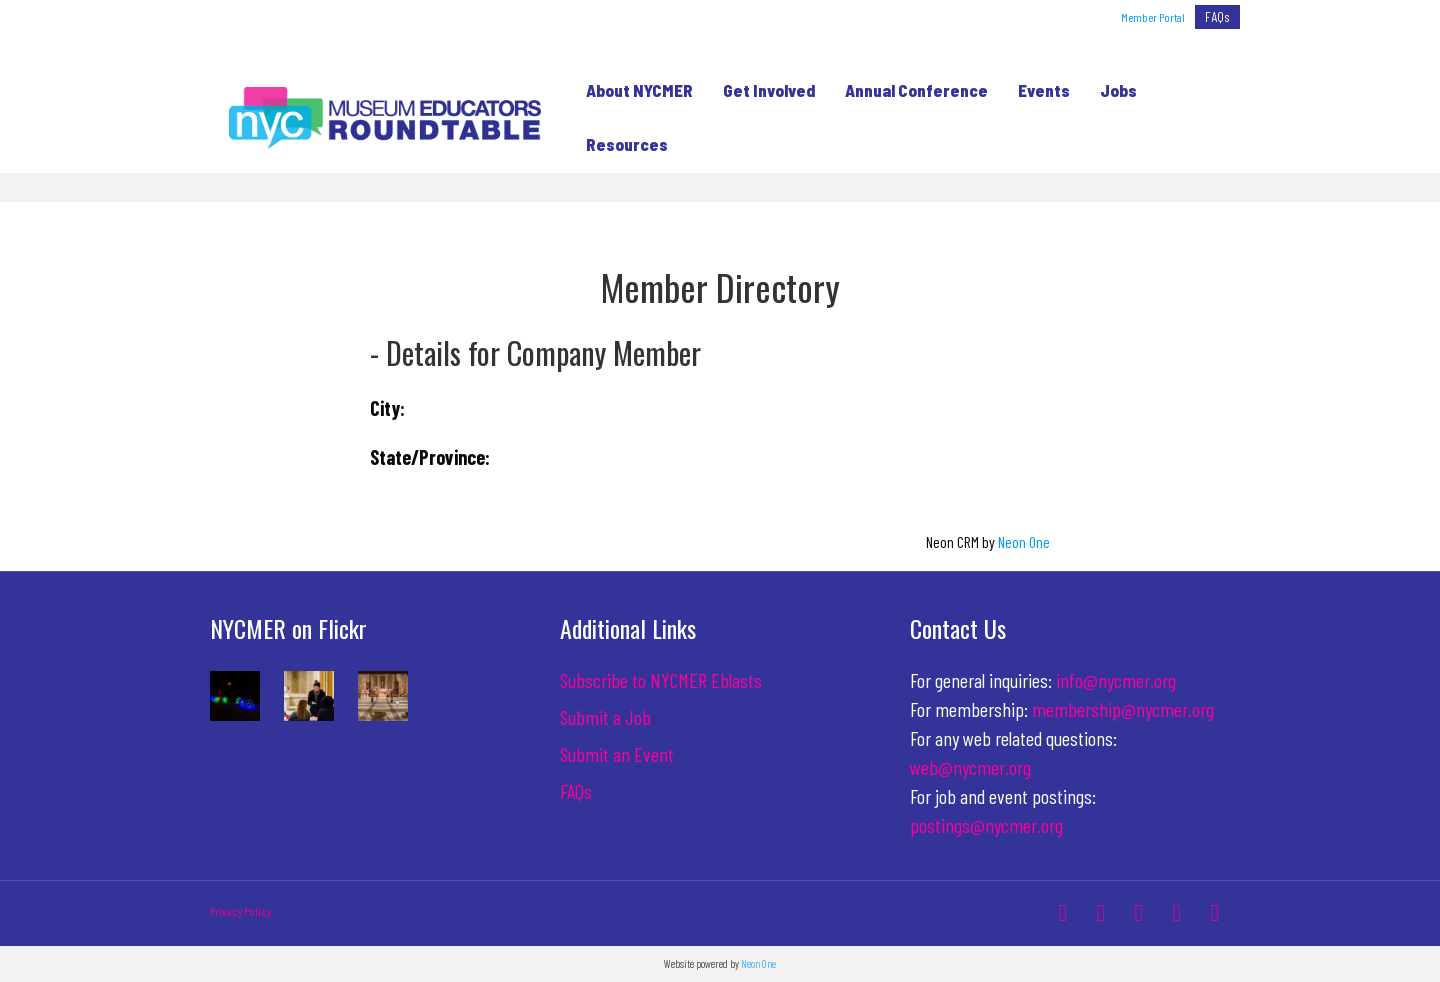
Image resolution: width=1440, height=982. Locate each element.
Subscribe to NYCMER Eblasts (661, 680)
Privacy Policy (240, 911)
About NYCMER (633, 90)
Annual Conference (910, 90)
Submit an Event (617, 754)
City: (387, 408)
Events (1038, 90)
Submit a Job (605, 717)
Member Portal (1153, 17)
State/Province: (430, 457)
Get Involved (763, 90)
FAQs (1217, 16)
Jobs (1112, 90)
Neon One (1024, 541)
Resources (621, 144)
